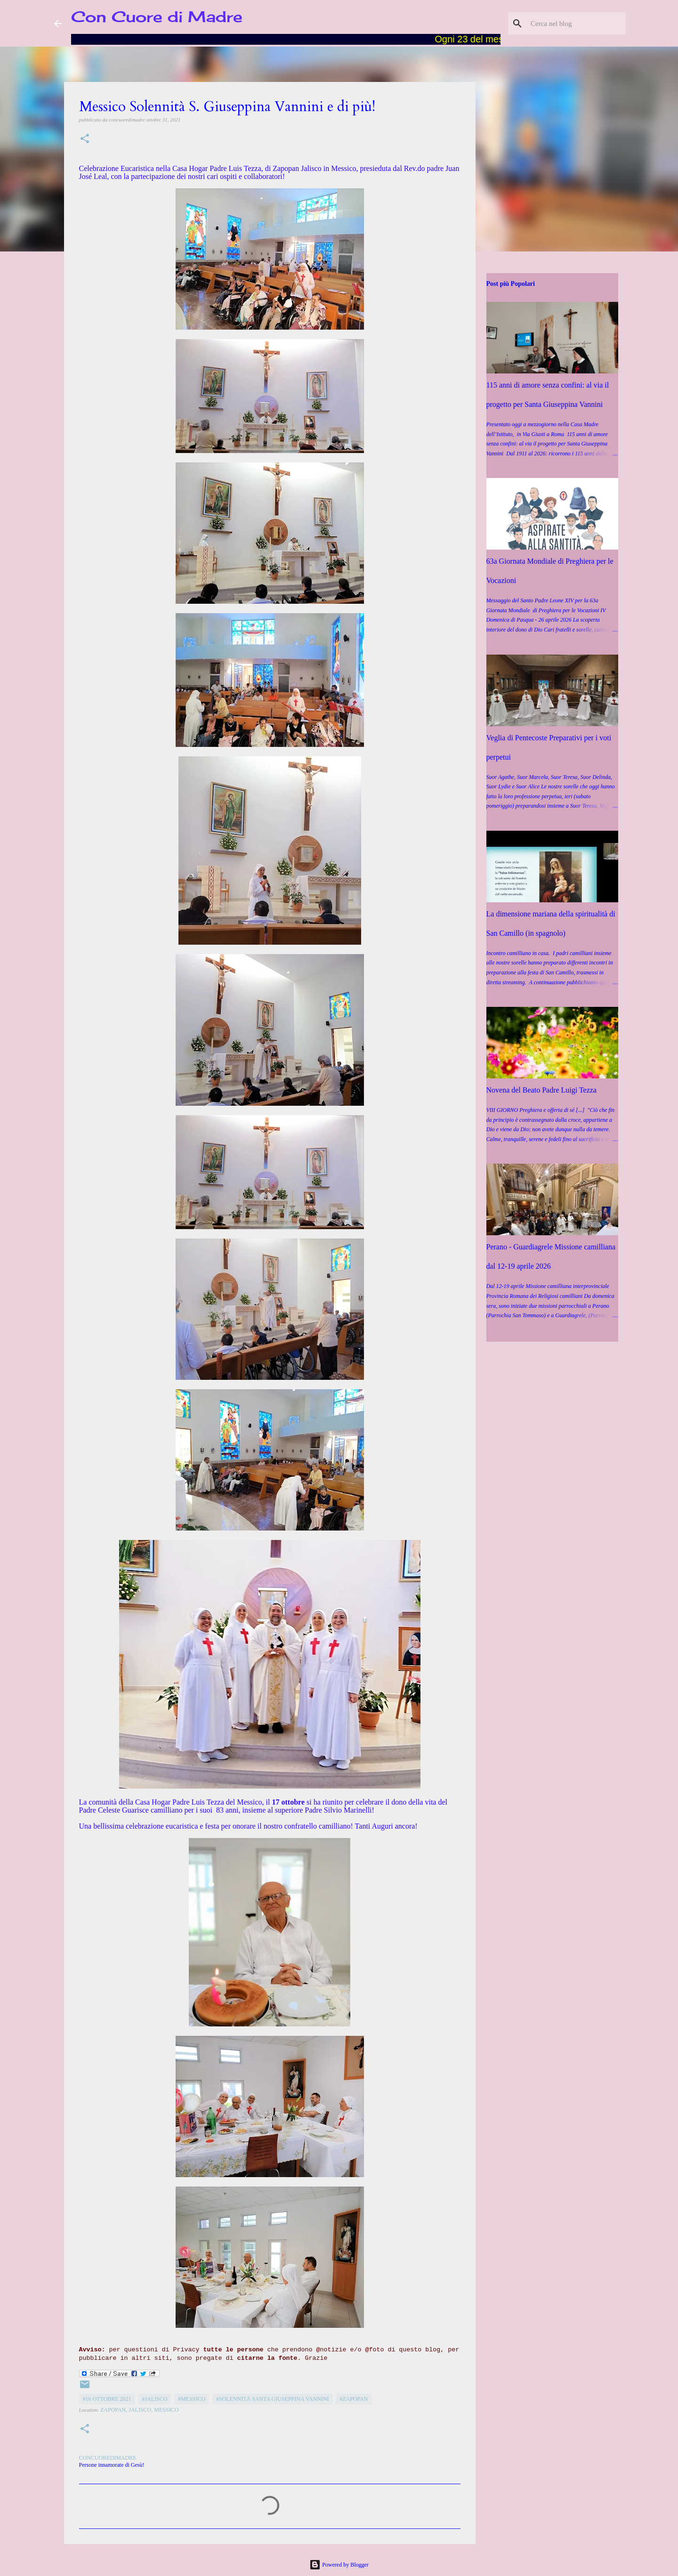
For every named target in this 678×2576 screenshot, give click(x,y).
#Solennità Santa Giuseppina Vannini (272, 2399)
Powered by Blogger (339, 2564)
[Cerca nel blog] (576, 23)
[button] (84, 139)
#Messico (191, 2399)
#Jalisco (154, 2399)
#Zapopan (353, 2399)
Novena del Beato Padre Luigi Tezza (541, 1090)
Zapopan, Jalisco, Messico (139, 2409)
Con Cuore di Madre (156, 17)
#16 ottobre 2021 (107, 2399)
